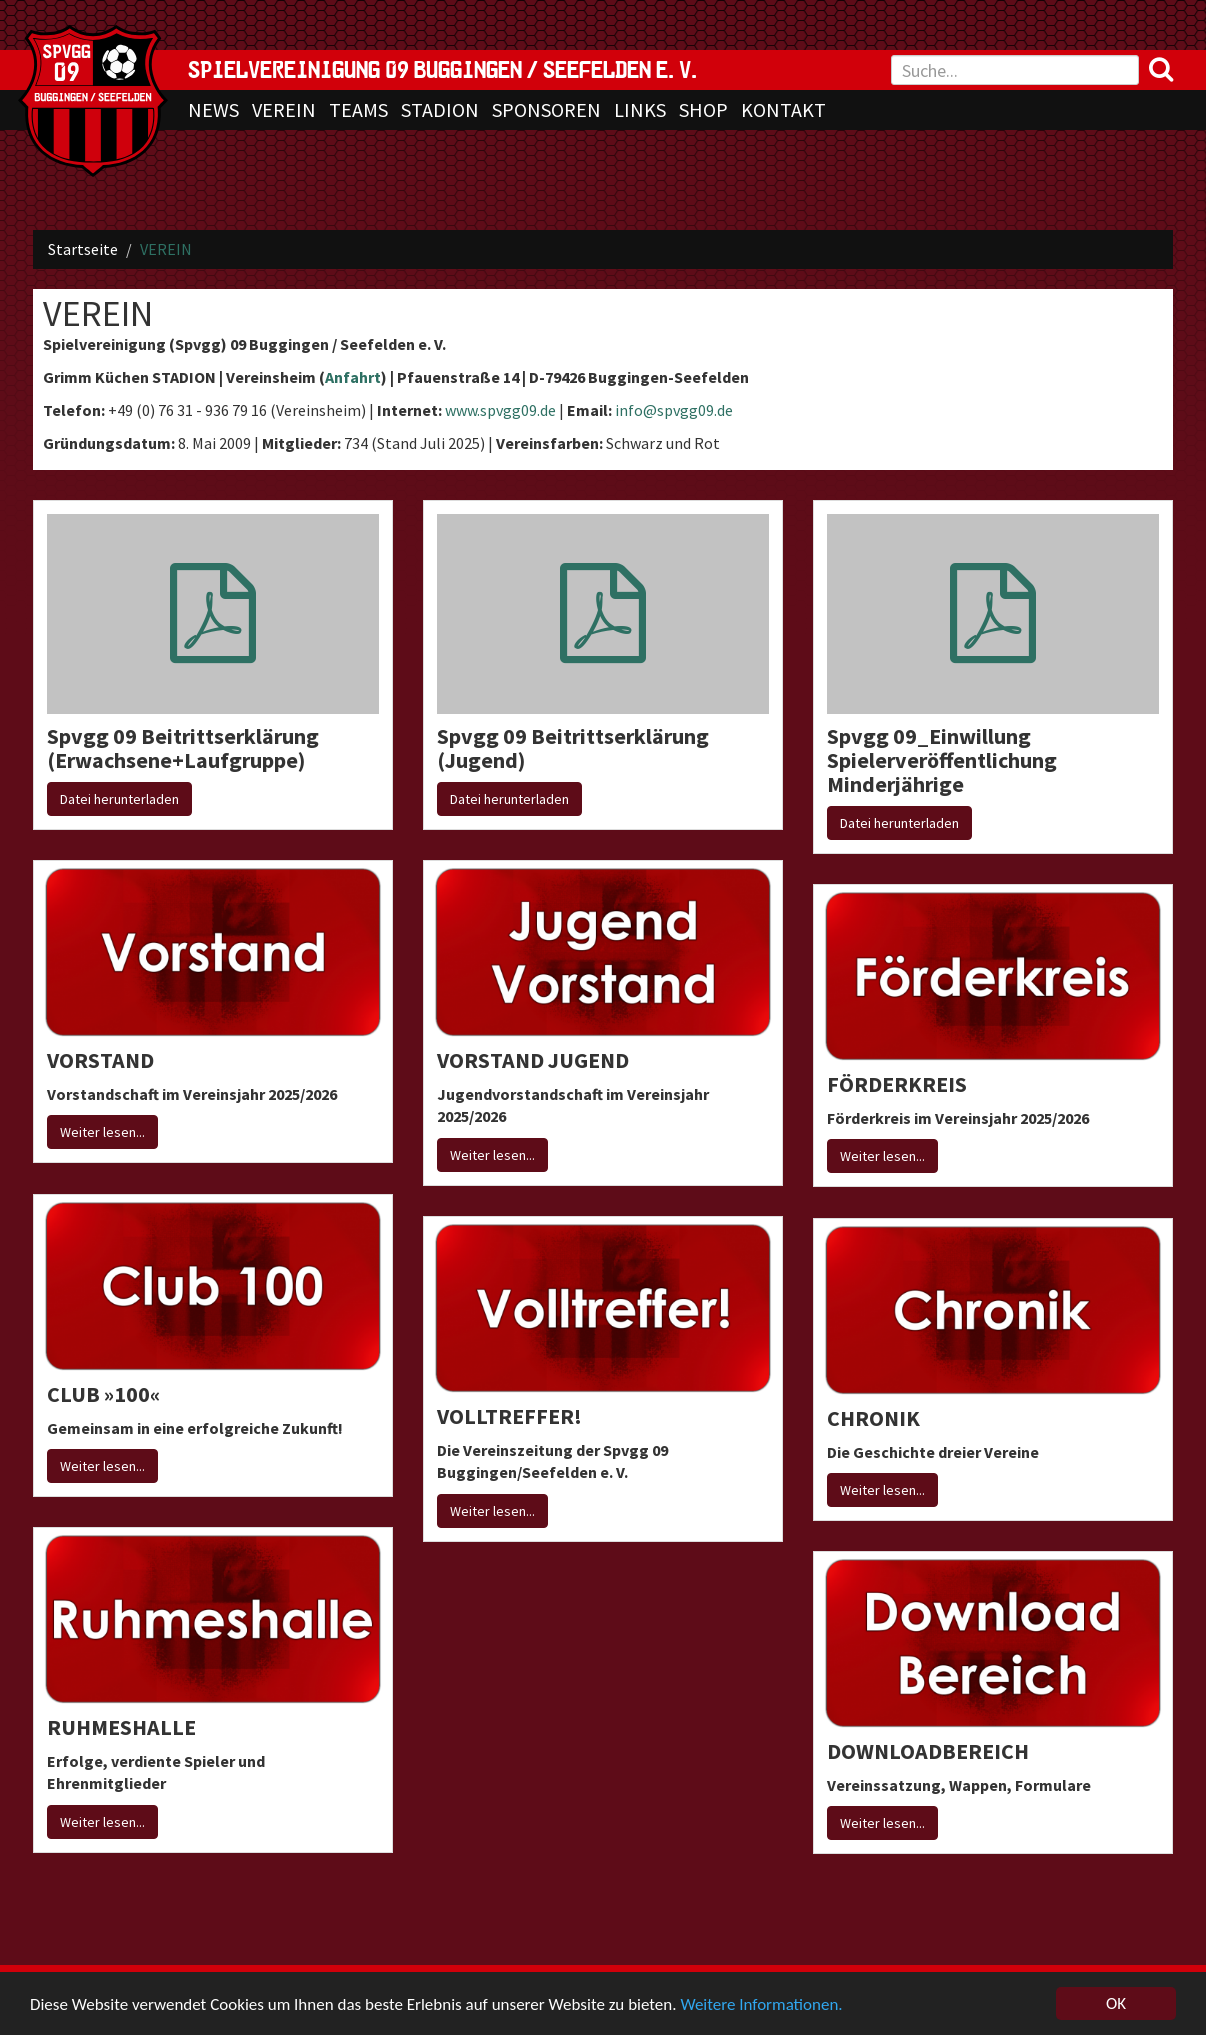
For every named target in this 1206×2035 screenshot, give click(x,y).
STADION (440, 109)
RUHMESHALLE (121, 1727)
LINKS (640, 109)
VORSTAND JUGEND (533, 1060)
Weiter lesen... (102, 1132)
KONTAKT (783, 109)
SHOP (703, 109)
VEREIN (284, 109)
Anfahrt (353, 377)
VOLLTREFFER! (509, 1416)
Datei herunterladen (119, 799)
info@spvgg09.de (674, 410)
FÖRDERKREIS (897, 1084)
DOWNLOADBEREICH (928, 1751)
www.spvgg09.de (500, 410)
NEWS (213, 109)
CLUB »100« (103, 1394)
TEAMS (358, 109)
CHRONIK (873, 1418)
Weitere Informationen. (761, 2005)
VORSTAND (100, 1060)
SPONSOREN (546, 109)
